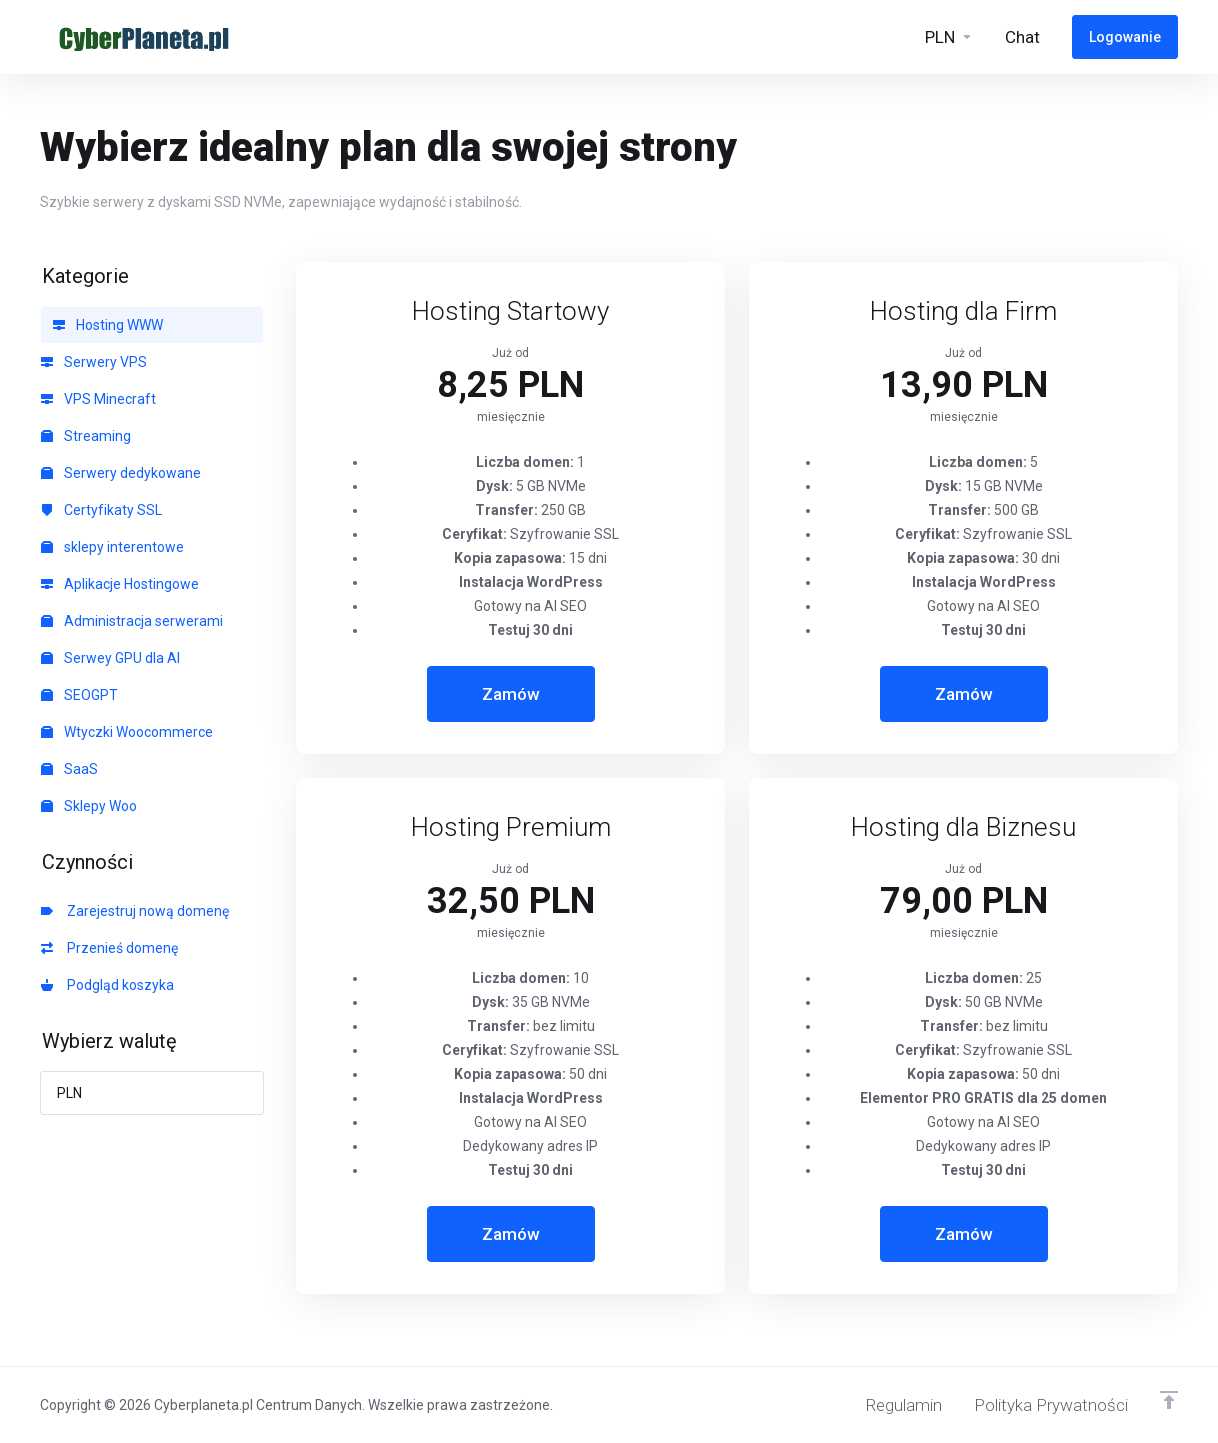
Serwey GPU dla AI (110, 658)
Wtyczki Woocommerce (127, 732)
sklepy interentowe (112, 547)
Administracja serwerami (132, 621)
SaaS (69, 769)
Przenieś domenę (109, 948)
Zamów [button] (511, 694)
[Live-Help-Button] (1022, 37)
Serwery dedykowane (121, 473)
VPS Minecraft (98, 399)
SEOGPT (79, 695)
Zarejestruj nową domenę (135, 911)
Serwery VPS (94, 362)
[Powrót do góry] (1169, 1400)
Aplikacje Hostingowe (120, 584)
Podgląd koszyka (107, 985)
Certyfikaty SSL (101, 510)
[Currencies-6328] (949, 37)
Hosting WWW (108, 325)
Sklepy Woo (89, 806)
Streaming (86, 436)
